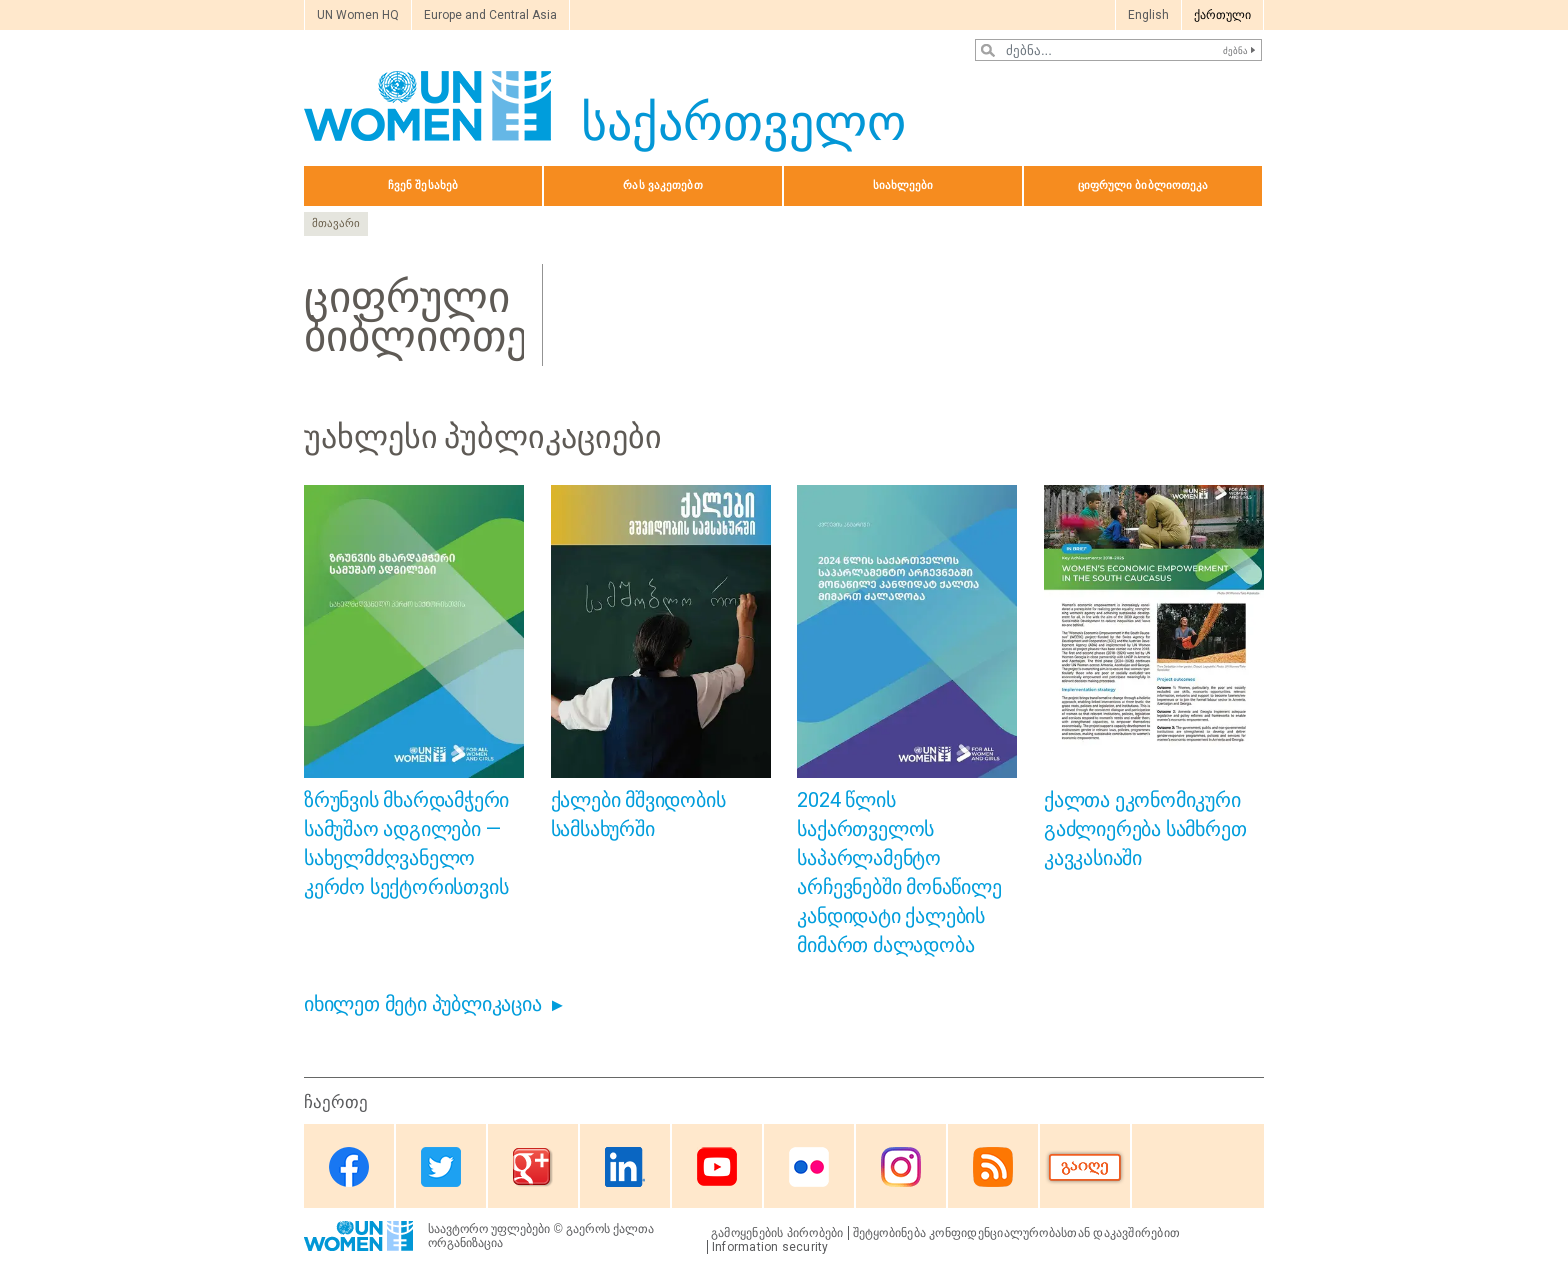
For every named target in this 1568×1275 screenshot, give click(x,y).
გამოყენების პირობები (777, 1233)
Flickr (809, 1167)
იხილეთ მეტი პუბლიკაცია (423, 1004)
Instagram (901, 1167)
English (1148, 15)
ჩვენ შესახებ (423, 185)
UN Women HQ (358, 15)
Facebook (349, 1167)
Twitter (441, 1167)
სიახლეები (903, 185)
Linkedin (625, 1167)
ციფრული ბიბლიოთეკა (1143, 185)
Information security (770, 1247)
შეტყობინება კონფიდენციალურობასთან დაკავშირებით (1017, 1233)
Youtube (717, 1167)
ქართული (1222, 15)
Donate (1085, 1167)
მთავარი (336, 223)
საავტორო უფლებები (489, 1229)
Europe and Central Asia (490, 15)
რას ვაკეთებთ (662, 185)
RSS (993, 1167)
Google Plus (533, 1167)
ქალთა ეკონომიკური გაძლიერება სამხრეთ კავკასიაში (1145, 829)
